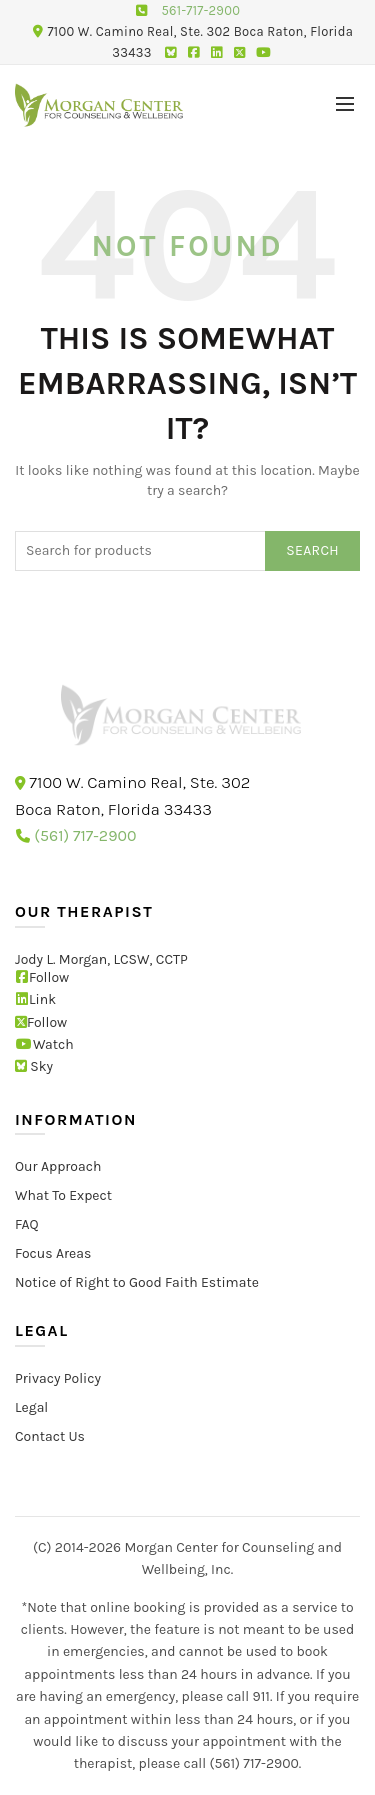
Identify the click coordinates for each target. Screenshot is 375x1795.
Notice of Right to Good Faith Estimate (137, 1282)
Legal (31, 1406)
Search (312, 550)
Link (35, 999)
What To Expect (63, 1195)
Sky (34, 1066)
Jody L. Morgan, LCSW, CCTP (101, 958)
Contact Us (50, 1435)
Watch (44, 1044)
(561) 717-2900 (85, 835)
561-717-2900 (200, 10)
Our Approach (58, 1166)
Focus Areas (53, 1253)
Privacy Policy (58, 1377)
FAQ (27, 1224)
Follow (42, 976)
